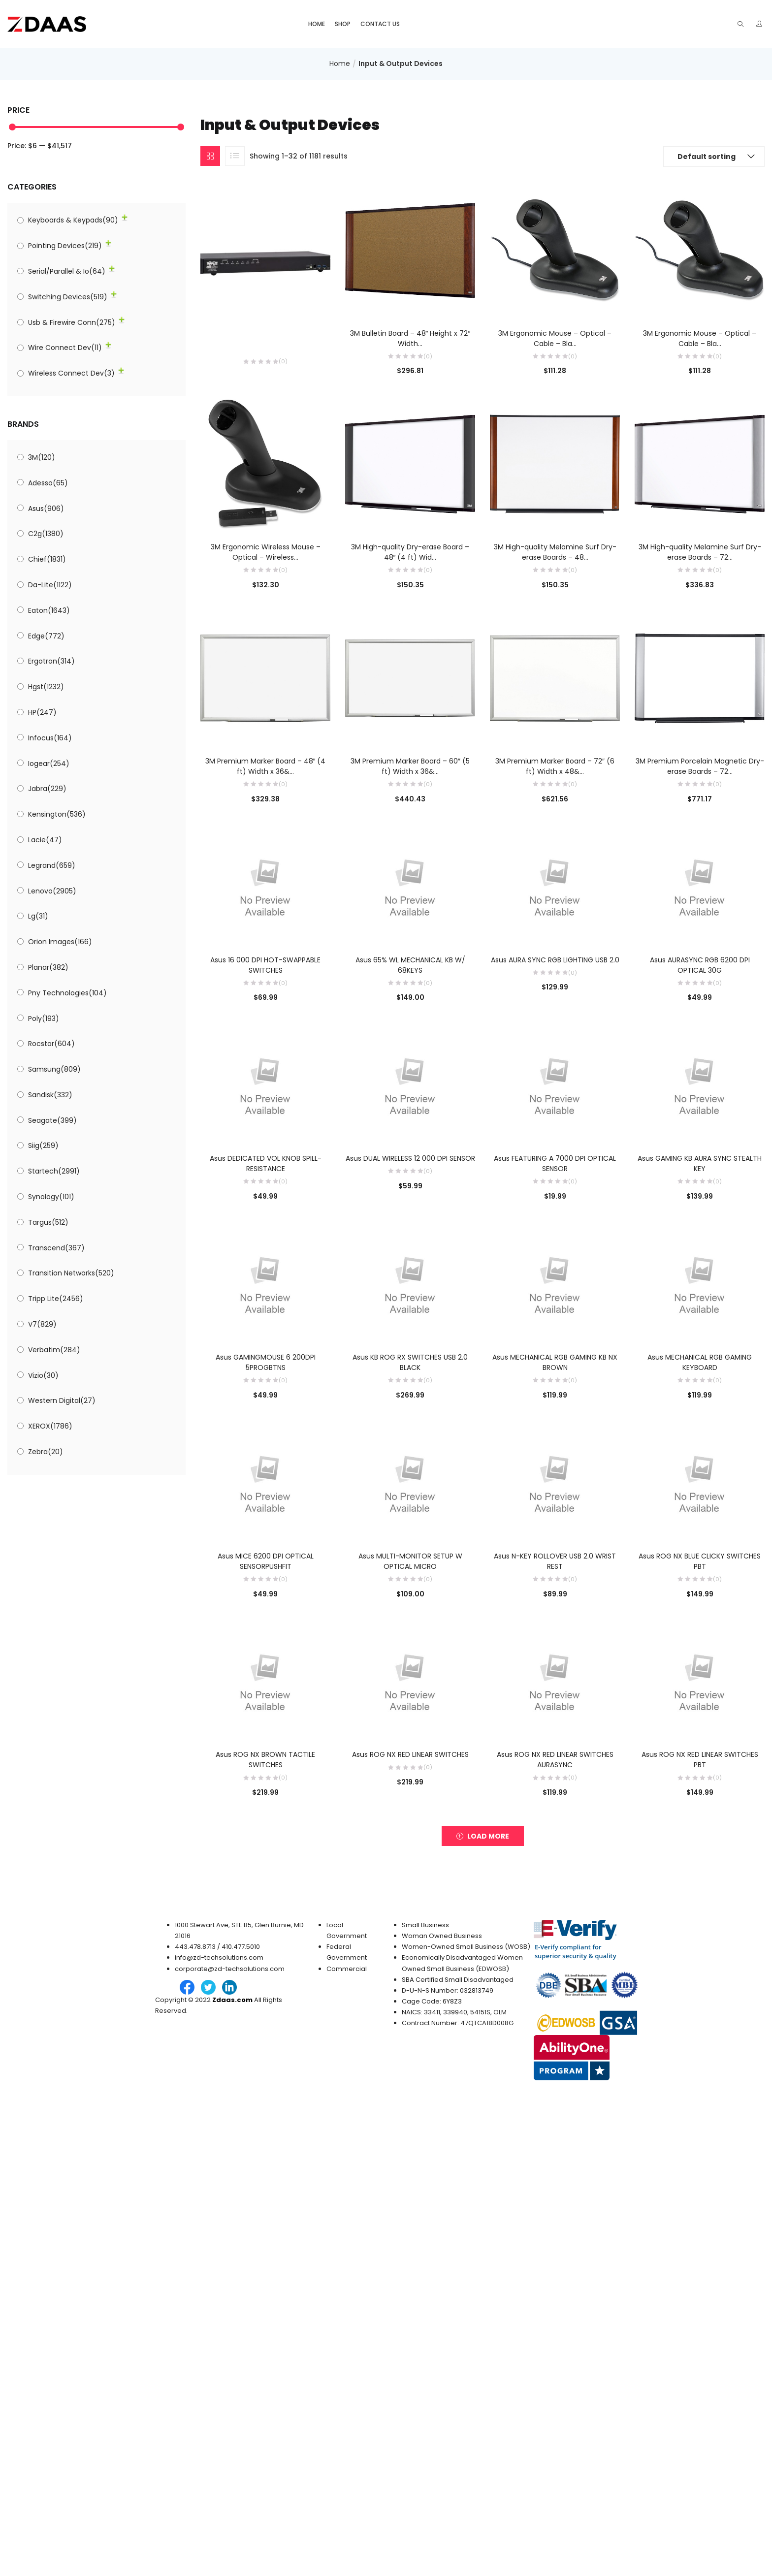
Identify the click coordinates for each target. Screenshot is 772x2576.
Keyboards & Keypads (73, 220)
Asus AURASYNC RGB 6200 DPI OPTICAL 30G (700, 965)
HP (42, 712)
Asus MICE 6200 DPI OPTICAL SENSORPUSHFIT (266, 1561)
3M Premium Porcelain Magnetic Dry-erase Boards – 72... (700, 766)
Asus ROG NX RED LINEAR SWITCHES (410, 1754)
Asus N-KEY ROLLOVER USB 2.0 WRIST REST (555, 1561)
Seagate (52, 1120)
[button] (714, 156)
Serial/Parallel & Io (66, 271)
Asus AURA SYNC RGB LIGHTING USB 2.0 (555, 960)
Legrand (51, 865)
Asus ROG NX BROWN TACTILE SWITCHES (265, 1759)
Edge (46, 636)
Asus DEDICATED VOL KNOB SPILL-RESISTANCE (266, 1163)
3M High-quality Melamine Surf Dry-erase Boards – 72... (700, 552)
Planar (48, 967)
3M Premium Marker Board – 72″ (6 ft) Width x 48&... (554, 766)
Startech (54, 1171)
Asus (46, 508)
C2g (46, 534)
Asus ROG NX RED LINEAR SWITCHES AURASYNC (555, 1759)
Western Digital (62, 1400)
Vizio (43, 1375)
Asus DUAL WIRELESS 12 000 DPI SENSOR (410, 1158)
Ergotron (51, 661)
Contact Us (380, 24)
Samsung (54, 1069)
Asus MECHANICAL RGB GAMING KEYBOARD (699, 1362)
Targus (48, 1222)
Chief (47, 559)
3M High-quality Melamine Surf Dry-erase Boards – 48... (555, 552)
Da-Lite (50, 585)
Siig (43, 1145)
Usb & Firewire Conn (71, 322)
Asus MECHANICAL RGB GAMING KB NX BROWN (554, 1362)
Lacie (45, 840)
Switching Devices (67, 297)
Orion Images (60, 942)
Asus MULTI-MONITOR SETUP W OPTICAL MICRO (410, 1561)
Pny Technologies (67, 993)
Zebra (45, 1452)
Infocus (50, 738)
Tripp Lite (55, 1299)
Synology (51, 1197)
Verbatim (54, 1350)
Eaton (49, 610)
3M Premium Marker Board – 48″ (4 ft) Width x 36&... (265, 766)
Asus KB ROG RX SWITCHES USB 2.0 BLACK (410, 1362)
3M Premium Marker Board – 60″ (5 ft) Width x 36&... (410, 766)
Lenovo (52, 891)
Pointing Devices (65, 246)
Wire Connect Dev (65, 347)
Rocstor (51, 1044)
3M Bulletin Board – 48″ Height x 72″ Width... (410, 338)
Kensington (57, 814)
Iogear (48, 763)
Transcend (56, 1248)
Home (316, 24)
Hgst (46, 687)
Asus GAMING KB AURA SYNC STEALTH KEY (700, 1163)
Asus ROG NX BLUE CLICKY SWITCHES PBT (700, 1561)
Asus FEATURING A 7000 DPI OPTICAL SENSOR (555, 1163)
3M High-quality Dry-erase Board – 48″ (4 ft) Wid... (410, 552)
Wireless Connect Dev (71, 373)
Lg (38, 916)
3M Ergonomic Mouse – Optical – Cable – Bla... (554, 338)
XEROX (50, 1426)
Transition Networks (71, 1273)
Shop (343, 24)
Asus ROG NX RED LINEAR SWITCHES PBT (700, 1759)
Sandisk (50, 1095)
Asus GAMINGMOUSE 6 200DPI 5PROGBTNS (266, 1362)
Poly (43, 1018)
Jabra (47, 789)
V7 (42, 1324)
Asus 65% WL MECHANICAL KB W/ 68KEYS (410, 965)
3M (41, 457)
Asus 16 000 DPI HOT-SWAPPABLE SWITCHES (265, 965)
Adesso (48, 483)
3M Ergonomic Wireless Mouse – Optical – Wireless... (266, 552)
